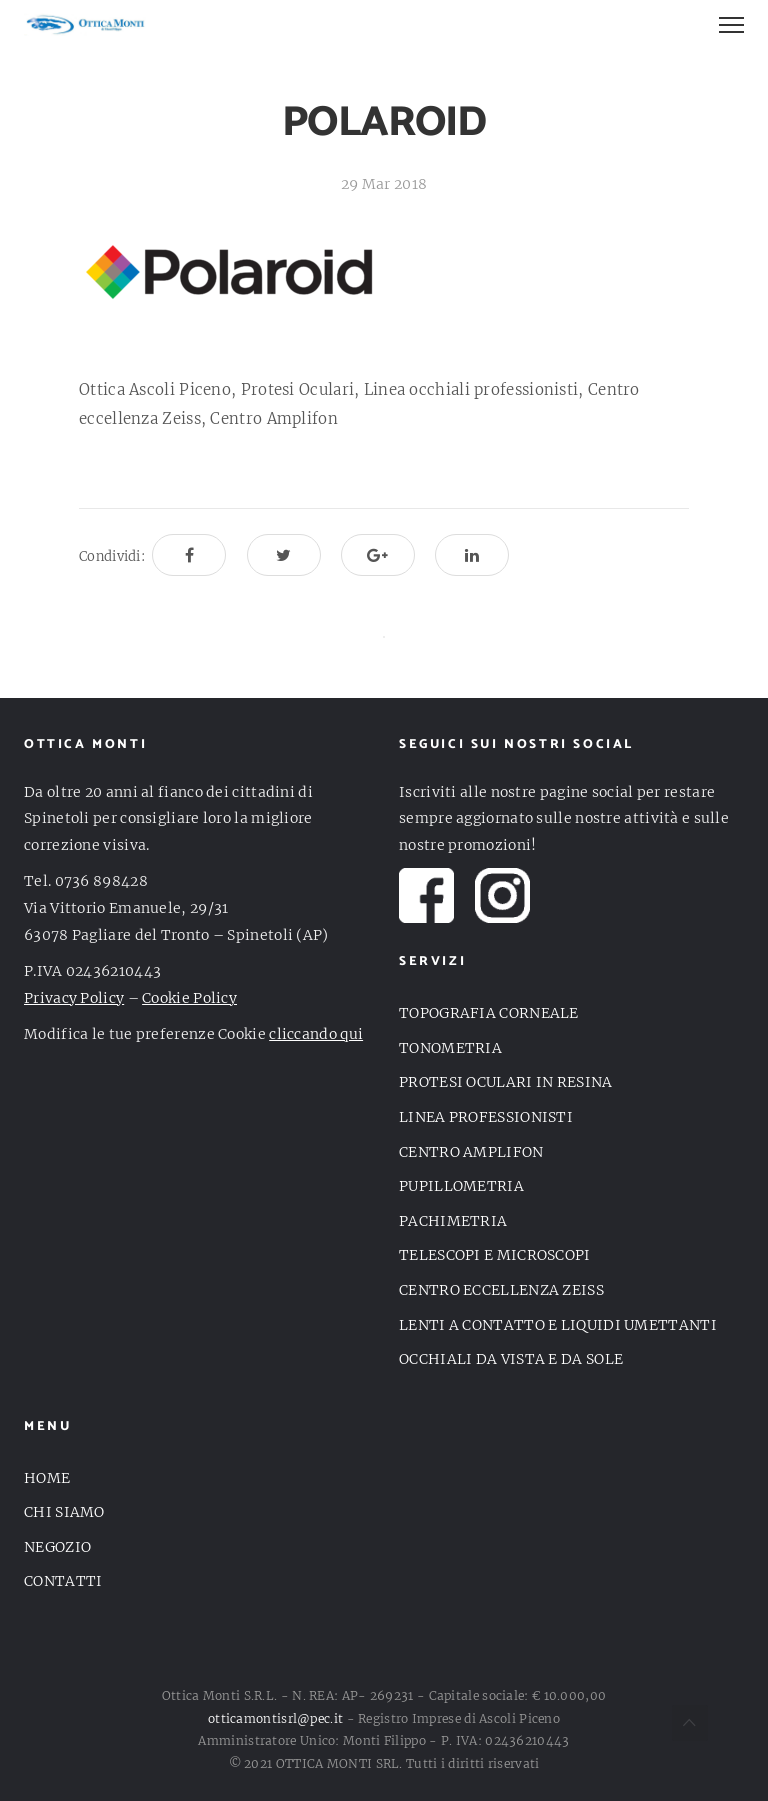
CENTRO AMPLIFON (471, 1152)
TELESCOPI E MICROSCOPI (495, 1255)
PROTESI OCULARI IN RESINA (506, 1082)
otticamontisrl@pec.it (275, 1718)
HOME (47, 1478)
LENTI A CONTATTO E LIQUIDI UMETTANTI (558, 1325)
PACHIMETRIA (453, 1221)
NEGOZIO (57, 1547)
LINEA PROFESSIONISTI (486, 1117)
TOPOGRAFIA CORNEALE (489, 1013)
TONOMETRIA (450, 1048)
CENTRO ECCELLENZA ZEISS (501, 1290)
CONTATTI (63, 1581)
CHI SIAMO (64, 1512)
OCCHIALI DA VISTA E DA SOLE (511, 1359)
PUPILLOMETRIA (461, 1186)
